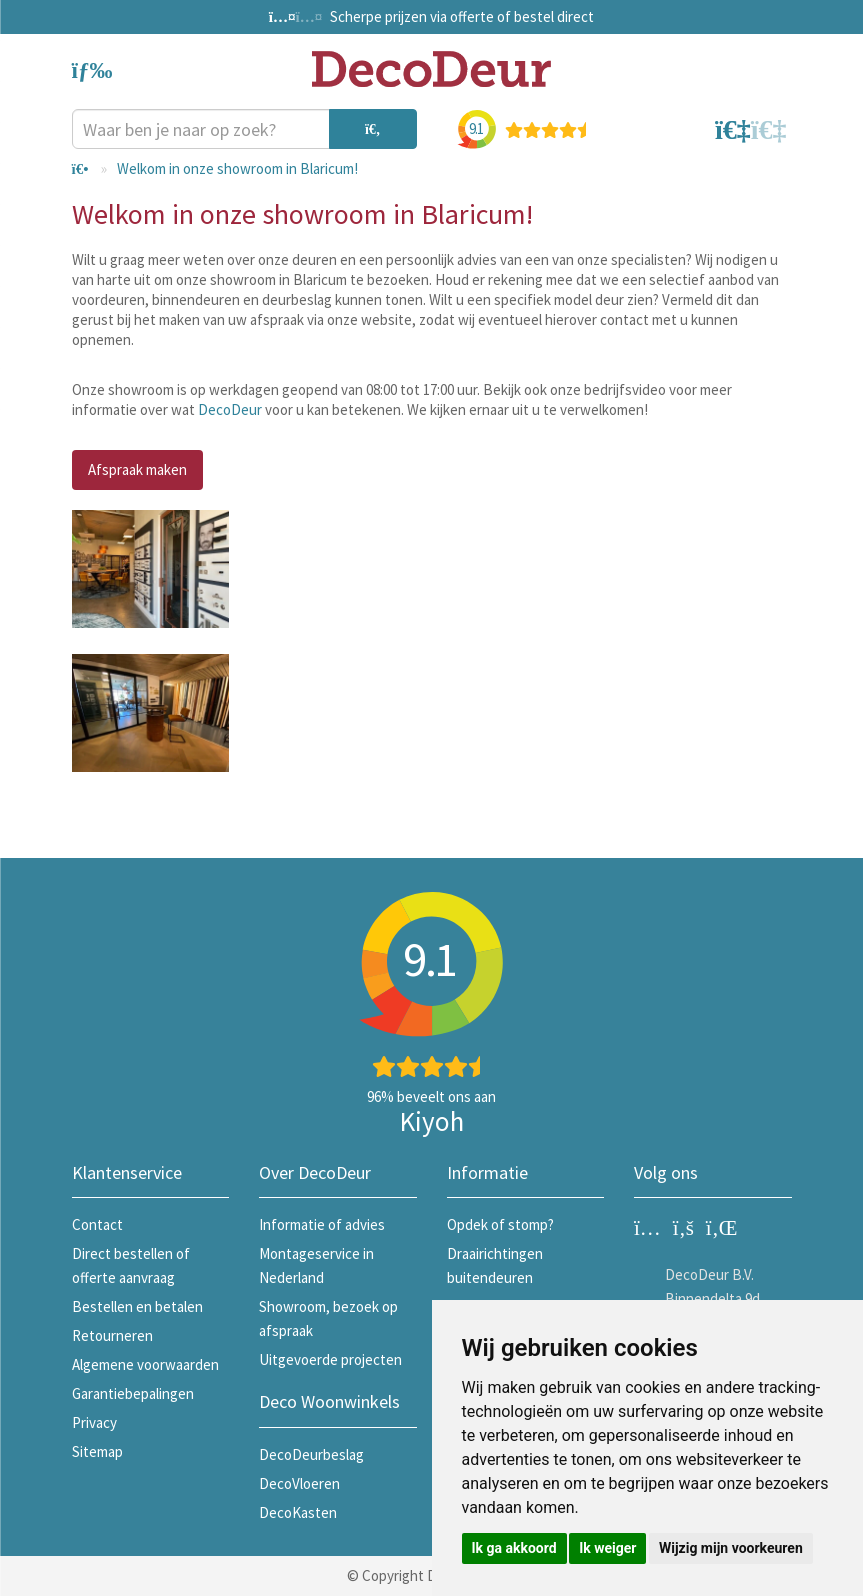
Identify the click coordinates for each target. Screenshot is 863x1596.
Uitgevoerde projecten (330, 1359)
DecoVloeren (299, 1483)
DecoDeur (230, 409)
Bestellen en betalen (137, 1306)
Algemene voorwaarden (145, 1364)
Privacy (94, 1422)
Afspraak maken (137, 469)
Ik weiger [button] (607, 1548)
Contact (97, 1224)
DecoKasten (298, 1512)
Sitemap (97, 1451)
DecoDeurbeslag (311, 1454)
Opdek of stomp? (500, 1224)
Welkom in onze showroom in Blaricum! (237, 168)
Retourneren (112, 1335)
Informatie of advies (322, 1224)
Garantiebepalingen (133, 1393)
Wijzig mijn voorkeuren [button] (731, 1548)
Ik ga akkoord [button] (514, 1548)
